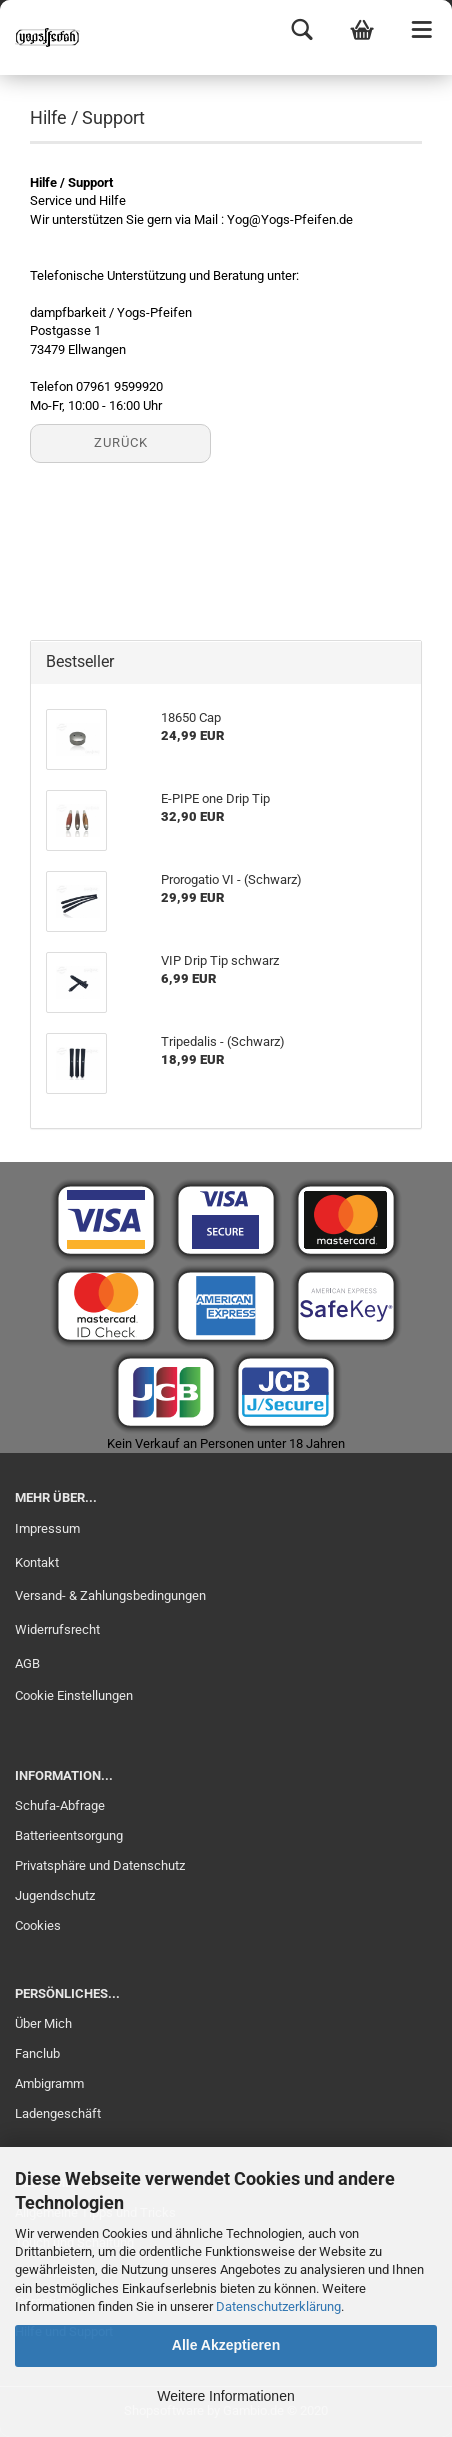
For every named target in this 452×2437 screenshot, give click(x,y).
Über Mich (43, 2023)
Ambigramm (49, 2083)
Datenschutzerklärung (278, 2306)
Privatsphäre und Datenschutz (100, 1865)
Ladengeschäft (58, 2113)
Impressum (47, 1528)
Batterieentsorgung (69, 1835)
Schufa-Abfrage (60, 1805)
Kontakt (37, 1562)
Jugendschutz (55, 1895)
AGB (27, 1663)
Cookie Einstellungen (74, 1695)
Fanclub (37, 2053)
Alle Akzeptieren (226, 2345)
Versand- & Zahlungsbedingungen (110, 1595)
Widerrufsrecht (57, 1629)
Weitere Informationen (225, 2396)
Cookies (38, 1925)
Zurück (121, 442)
